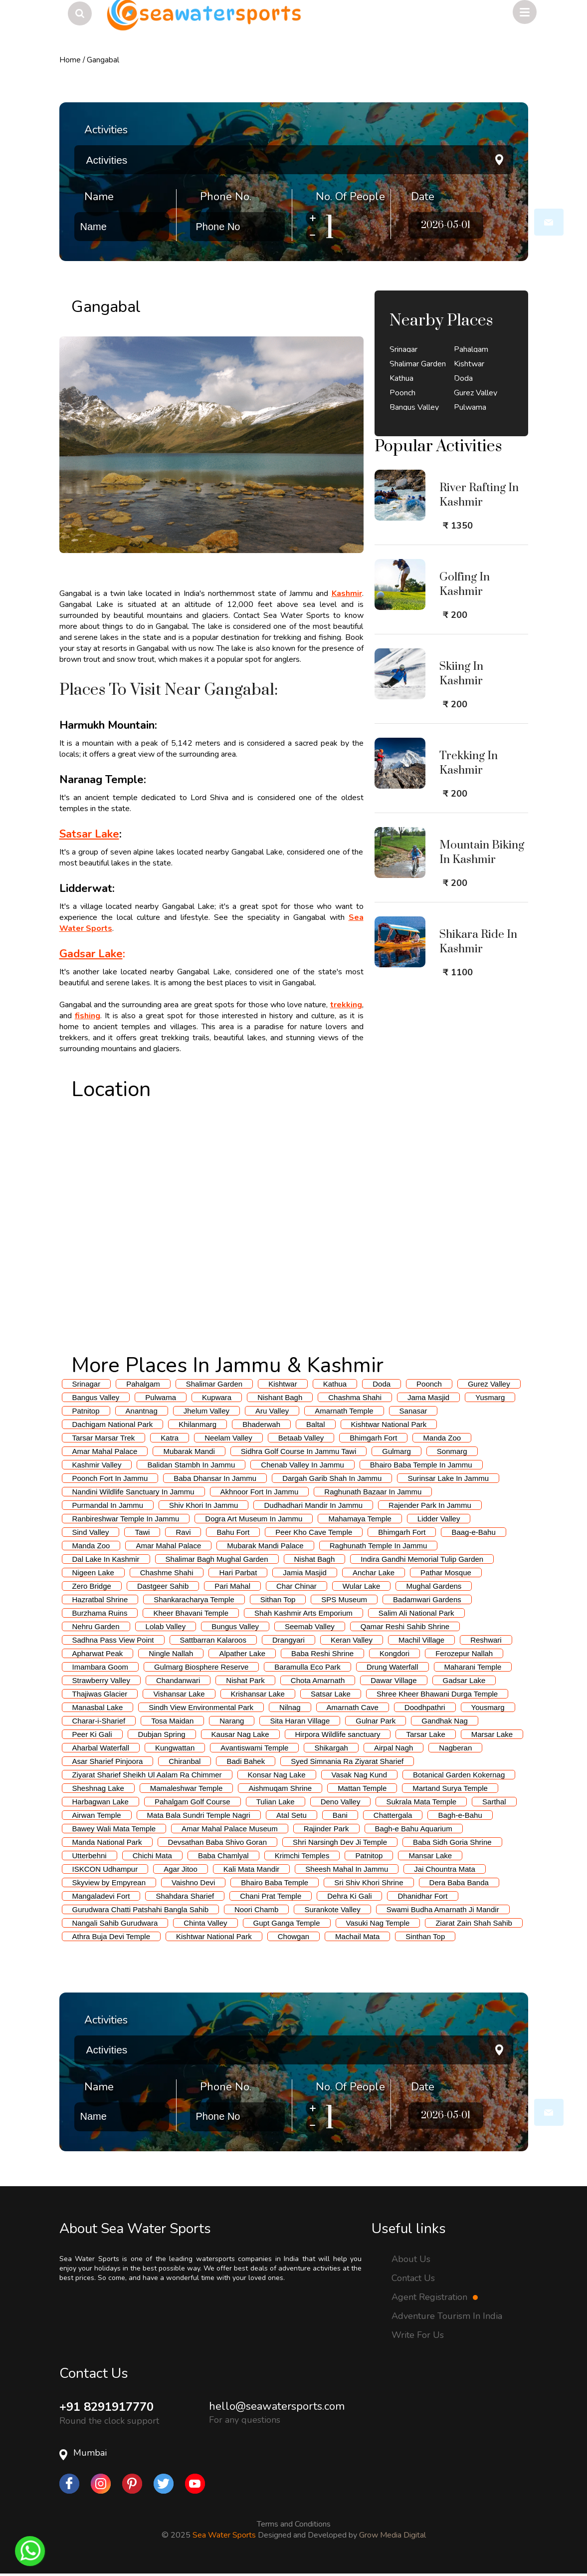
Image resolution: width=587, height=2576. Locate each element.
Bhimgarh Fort (373, 1437)
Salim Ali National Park (416, 1613)
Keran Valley (352, 1640)
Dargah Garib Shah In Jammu (332, 1478)
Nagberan (455, 1747)
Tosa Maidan (172, 1721)
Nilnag (290, 1707)
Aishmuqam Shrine (280, 1788)
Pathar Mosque (445, 1572)
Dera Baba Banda (459, 1882)
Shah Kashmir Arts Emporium (303, 1613)
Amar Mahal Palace (105, 1451)
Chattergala (393, 1815)
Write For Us (417, 2335)
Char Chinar (296, 1586)
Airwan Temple (96, 1815)
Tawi (142, 1532)
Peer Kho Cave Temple (313, 1532)
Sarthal (494, 1801)
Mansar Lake (430, 1855)
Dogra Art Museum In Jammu (253, 1518)
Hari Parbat (238, 1572)
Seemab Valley (310, 1626)
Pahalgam (143, 1384)
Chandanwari (178, 1680)
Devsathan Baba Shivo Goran (217, 1842)
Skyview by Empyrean (109, 1882)
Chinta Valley (205, 1923)
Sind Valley (90, 1532)
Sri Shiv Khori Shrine (368, 1882)
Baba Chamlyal (223, 1855)
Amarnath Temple (344, 1411)
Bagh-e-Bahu (460, 1815)
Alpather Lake (242, 1653)
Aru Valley (272, 1411)
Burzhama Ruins (100, 1613)
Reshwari (486, 1640)
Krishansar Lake (258, 1694)
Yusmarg (490, 1397)
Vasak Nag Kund (359, 1774)
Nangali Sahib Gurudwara (115, 1923)
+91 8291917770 (106, 2407)
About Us (410, 2258)
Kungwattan (175, 1747)
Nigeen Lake (93, 1572)
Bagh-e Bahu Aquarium (413, 1828)
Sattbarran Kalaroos (213, 1640)
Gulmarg (396, 1451)
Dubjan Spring (162, 1734)
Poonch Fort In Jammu (110, 1478)
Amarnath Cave (353, 1707)
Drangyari (288, 1640)
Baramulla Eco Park (307, 1667)
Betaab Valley (301, 1437)
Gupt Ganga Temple (286, 1923)
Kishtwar (282, 1384)
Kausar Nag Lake (240, 1734)
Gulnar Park (375, 1721)
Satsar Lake (331, 1694)
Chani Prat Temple (270, 1896)
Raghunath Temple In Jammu (378, 1545)
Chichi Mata (152, 1855)
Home (70, 60)
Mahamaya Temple (359, 1518)
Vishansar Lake (178, 1694)
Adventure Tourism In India (446, 2316)
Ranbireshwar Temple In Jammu (126, 1518)
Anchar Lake (373, 1572)
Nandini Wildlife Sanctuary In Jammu (133, 1491)
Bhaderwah (261, 1424)
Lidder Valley (438, 1518)
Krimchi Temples (302, 1855)
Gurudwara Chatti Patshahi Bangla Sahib (140, 1909)
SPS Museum (344, 1599)
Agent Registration (434, 2297)
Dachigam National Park (112, 1424)
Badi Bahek (245, 1761)
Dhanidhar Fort (422, 1896)
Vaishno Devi (193, 1882)
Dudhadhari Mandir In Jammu (313, 1505)
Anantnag (142, 1411)
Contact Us (413, 2278)
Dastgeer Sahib (163, 1586)
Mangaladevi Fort (101, 1896)
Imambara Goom (100, 1667)
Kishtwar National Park (389, 1424)
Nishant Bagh (279, 1397)
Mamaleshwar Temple (186, 1788)
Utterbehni (89, 1855)
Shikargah (331, 1747)
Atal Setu (291, 1815)
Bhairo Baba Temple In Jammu (421, 1464)
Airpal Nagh (393, 1747)
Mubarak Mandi (188, 1451)
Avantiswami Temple (254, 1747)
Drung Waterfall (392, 1667)
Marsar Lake (492, 1734)
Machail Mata (357, 1936)
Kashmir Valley (97, 1464)
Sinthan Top (425, 1936)
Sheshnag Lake (98, 1788)
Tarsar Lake (425, 1734)
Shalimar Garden (214, 1384)
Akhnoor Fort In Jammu (259, 1491)
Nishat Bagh (314, 1559)
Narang (231, 1721)
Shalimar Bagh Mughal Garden (217, 1559)
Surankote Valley (332, 1909)
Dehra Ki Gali (349, 1896)
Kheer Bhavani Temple (190, 1613)
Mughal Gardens (433, 1586)
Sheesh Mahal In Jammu (346, 1869)
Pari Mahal (232, 1586)
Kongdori (394, 1653)
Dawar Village (393, 1680)
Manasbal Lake (97, 1707)
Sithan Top (278, 1599)
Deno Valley (341, 1801)
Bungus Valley (235, 1626)
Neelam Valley (228, 1437)
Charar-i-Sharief (99, 1721)
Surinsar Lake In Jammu (448, 1478)
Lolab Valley (166, 1626)
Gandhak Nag (444, 1721)
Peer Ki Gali (92, 1734)
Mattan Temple (362, 1788)
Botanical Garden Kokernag (459, 1774)
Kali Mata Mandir (251, 1869)
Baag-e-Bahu (473, 1532)
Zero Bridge (91, 1586)
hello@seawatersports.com (277, 2406)
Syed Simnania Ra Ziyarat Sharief (347, 1761)
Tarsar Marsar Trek (103, 1437)
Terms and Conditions (294, 2524)
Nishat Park (245, 1680)
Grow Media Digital (392, 2535)
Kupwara (216, 1397)
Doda (382, 1384)
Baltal (315, 1424)
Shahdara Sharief (185, 1896)
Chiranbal (184, 1761)
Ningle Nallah (171, 1653)
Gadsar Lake (91, 953)
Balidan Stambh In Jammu (191, 1464)
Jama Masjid (428, 1397)
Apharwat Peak (97, 1653)
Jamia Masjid (305, 1572)
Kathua (335, 1384)
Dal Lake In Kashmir (106, 1559)
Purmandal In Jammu (108, 1505)
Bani (340, 1815)
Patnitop (86, 1411)
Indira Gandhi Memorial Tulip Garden (422, 1559)
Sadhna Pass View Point (113, 1640)
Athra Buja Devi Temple (111, 1936)
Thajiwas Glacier (100, 1694)
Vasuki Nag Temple (378, 1923)
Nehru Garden (96, 1626)
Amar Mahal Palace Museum (230, 1828)
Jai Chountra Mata (444, 1869)
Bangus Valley (96, 1397)
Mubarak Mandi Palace (265, 1545)
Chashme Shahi (167, 1572)
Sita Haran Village (300, 1721)
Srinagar (86, 1384)
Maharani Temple (473, 1667)
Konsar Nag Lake (277, 1774)
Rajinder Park (326, 1828)
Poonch (429, 1384)
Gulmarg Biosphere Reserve (201, 1667)
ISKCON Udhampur (105, 1869)
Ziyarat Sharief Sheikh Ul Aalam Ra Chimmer (147, 1774)
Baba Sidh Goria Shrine (452, 1842)
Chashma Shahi (355, 1397)
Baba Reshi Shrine (322, 1653)
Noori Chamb (256, 1909)
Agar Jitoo (180, 1869)
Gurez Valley (489, 1384)
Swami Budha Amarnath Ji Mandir (443, 1909)
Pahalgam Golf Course (192, 1801)
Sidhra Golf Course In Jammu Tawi (298, 1451)
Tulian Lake (275, 1801)
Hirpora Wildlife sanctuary (338, 1734)
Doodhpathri (424, 1707)
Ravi (183, 1532)
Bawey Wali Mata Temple (114, 1828)
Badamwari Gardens (427, 1599)
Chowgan (293, 1936)
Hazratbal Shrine (100, 1599)
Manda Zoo (442, 1437)
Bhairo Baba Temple (274, 1882)
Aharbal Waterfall (101, 1747)
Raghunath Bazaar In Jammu (372, 1491)
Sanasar (413, 1411)
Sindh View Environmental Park (201, 1707)
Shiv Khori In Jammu (203, 1505)
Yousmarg (488, 1707)
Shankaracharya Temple (194, 1599)
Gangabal (103, 60)
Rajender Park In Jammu (430, 1505)
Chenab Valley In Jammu (302, 1464)
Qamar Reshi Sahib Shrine (405, 1626)
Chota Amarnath (318, 1680)
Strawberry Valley (101, 1680)
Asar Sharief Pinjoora (107, 1761)
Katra (170, 1437)
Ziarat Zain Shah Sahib (473, 1923)
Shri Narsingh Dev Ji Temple (340, 1842)
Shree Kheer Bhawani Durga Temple (437, 1694)
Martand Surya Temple (450, 1788)
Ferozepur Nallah (464, 1653)
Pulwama (160, 1397)
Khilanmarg (197, 1424)
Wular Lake (362, 1586)
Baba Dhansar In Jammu (215, 1478)
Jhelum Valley (206, 1411)
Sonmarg (452, 1451)
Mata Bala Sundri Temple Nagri (198, 1815)
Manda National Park (107, 1842)
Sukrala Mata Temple (421, 1801)
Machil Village (421, 1640)
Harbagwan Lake (100, 1801)
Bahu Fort (232, 1532)
